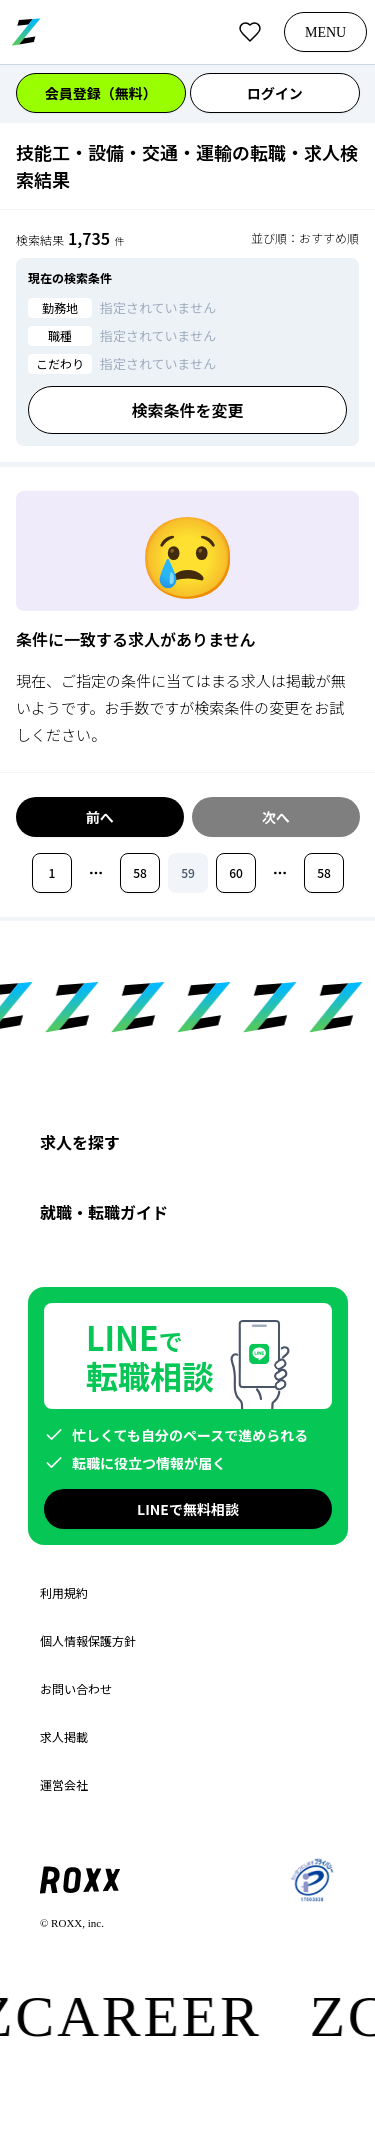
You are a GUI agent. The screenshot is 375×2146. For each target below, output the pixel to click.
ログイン (274, 93)
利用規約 (64, 1593)
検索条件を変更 (187, 410)
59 (188, 872)
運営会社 (64, 1785)
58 (140, 872)
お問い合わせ (76, 1689)
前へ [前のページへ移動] (100, 817)
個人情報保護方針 (88, 1641)
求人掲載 (64, 1737)
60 (236, 872)
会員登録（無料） (101, 93)
